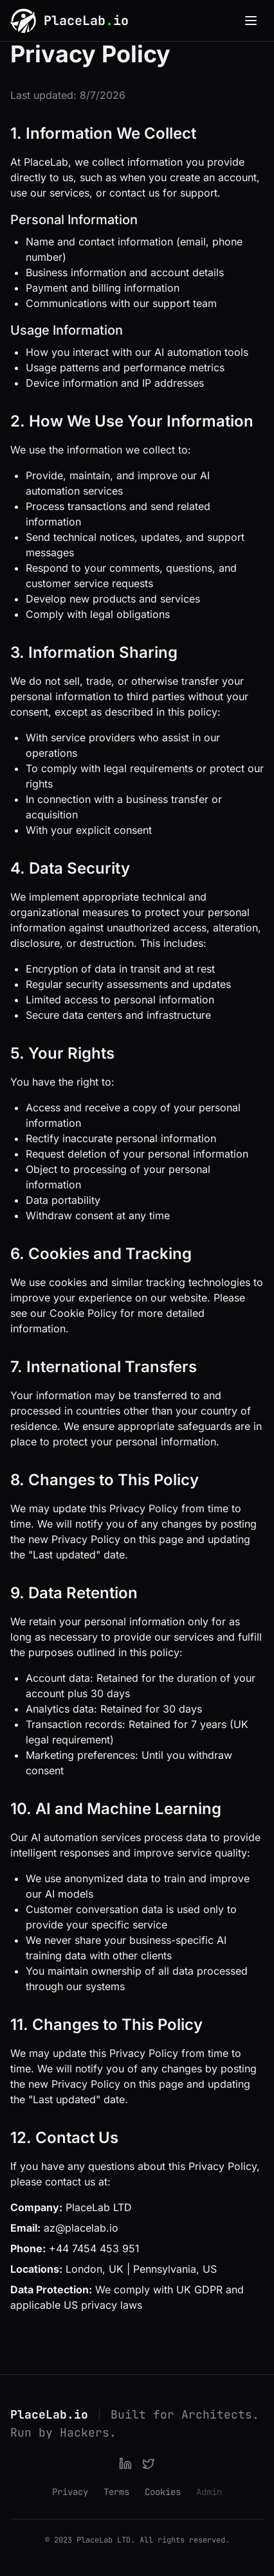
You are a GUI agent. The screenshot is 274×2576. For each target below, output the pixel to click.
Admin (209, 2492)
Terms (116, 2492)
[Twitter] (148, 2463)
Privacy (70, 2492)
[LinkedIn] (125, 2463)
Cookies (163, 2492)
